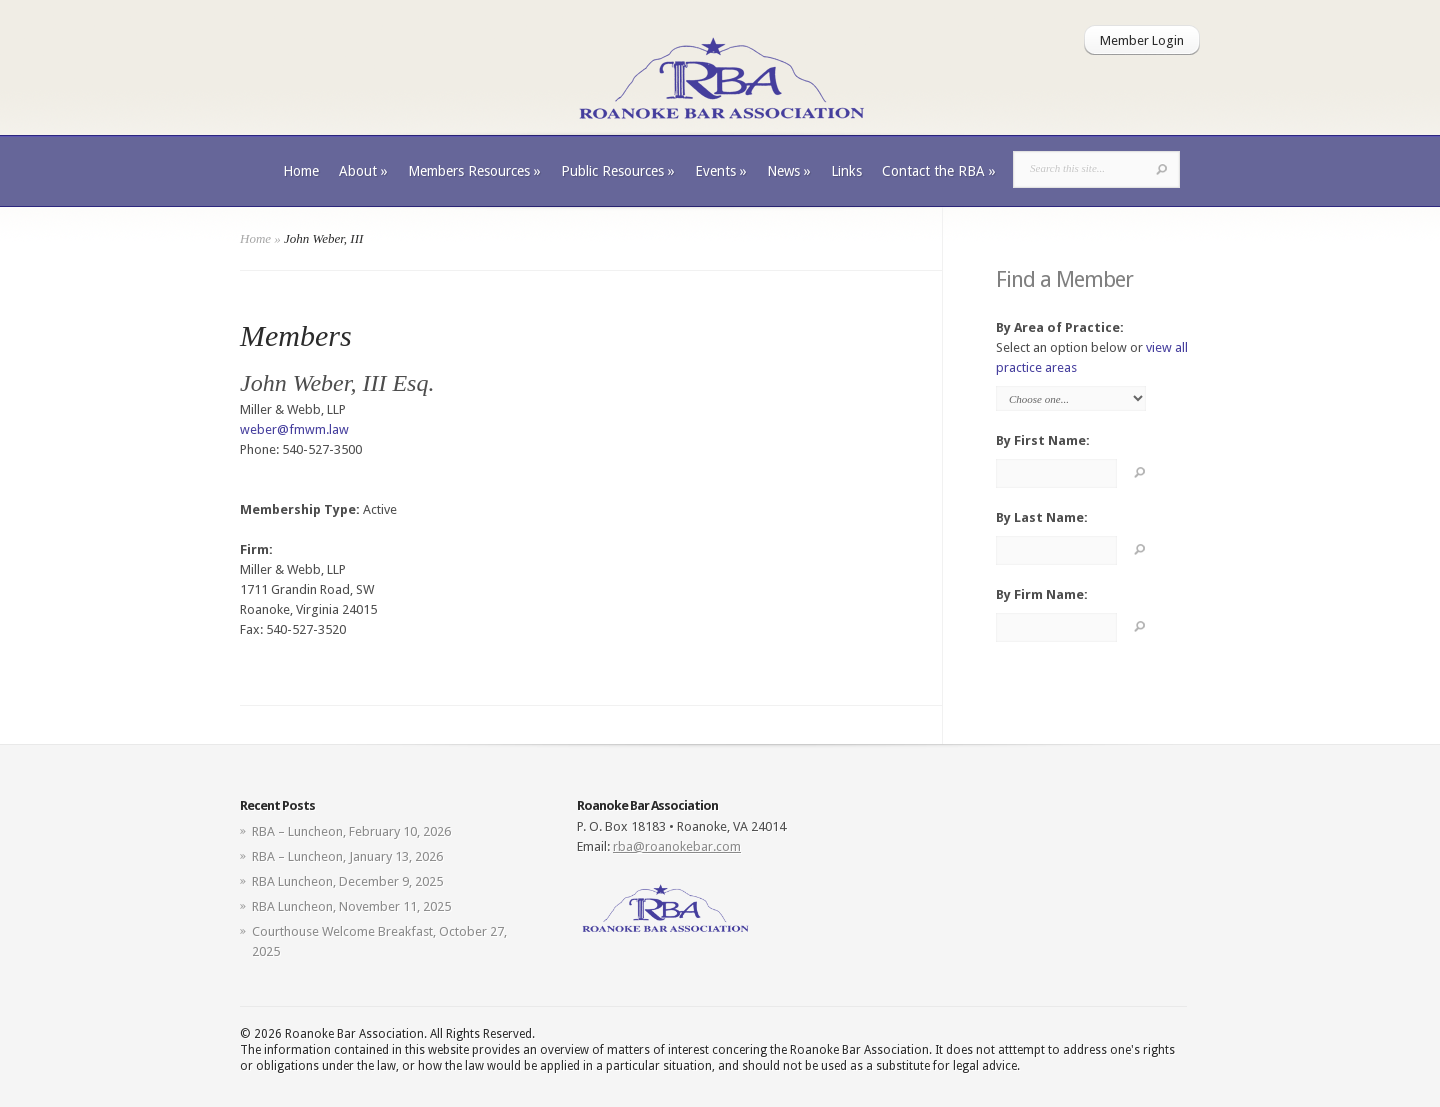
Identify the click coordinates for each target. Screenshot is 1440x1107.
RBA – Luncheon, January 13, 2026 (347, 856)
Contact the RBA (939, 171)
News (789, 171)
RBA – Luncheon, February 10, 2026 (351, 831)
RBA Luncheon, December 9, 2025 (347, 881)
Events (721, 171)
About (363, 171)
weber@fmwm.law (294, 429)
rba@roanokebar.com (677, 846)
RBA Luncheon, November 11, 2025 (351, 906)
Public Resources (618, 171)
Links (846, 171)
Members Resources (474, 171)
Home (301, 171)
